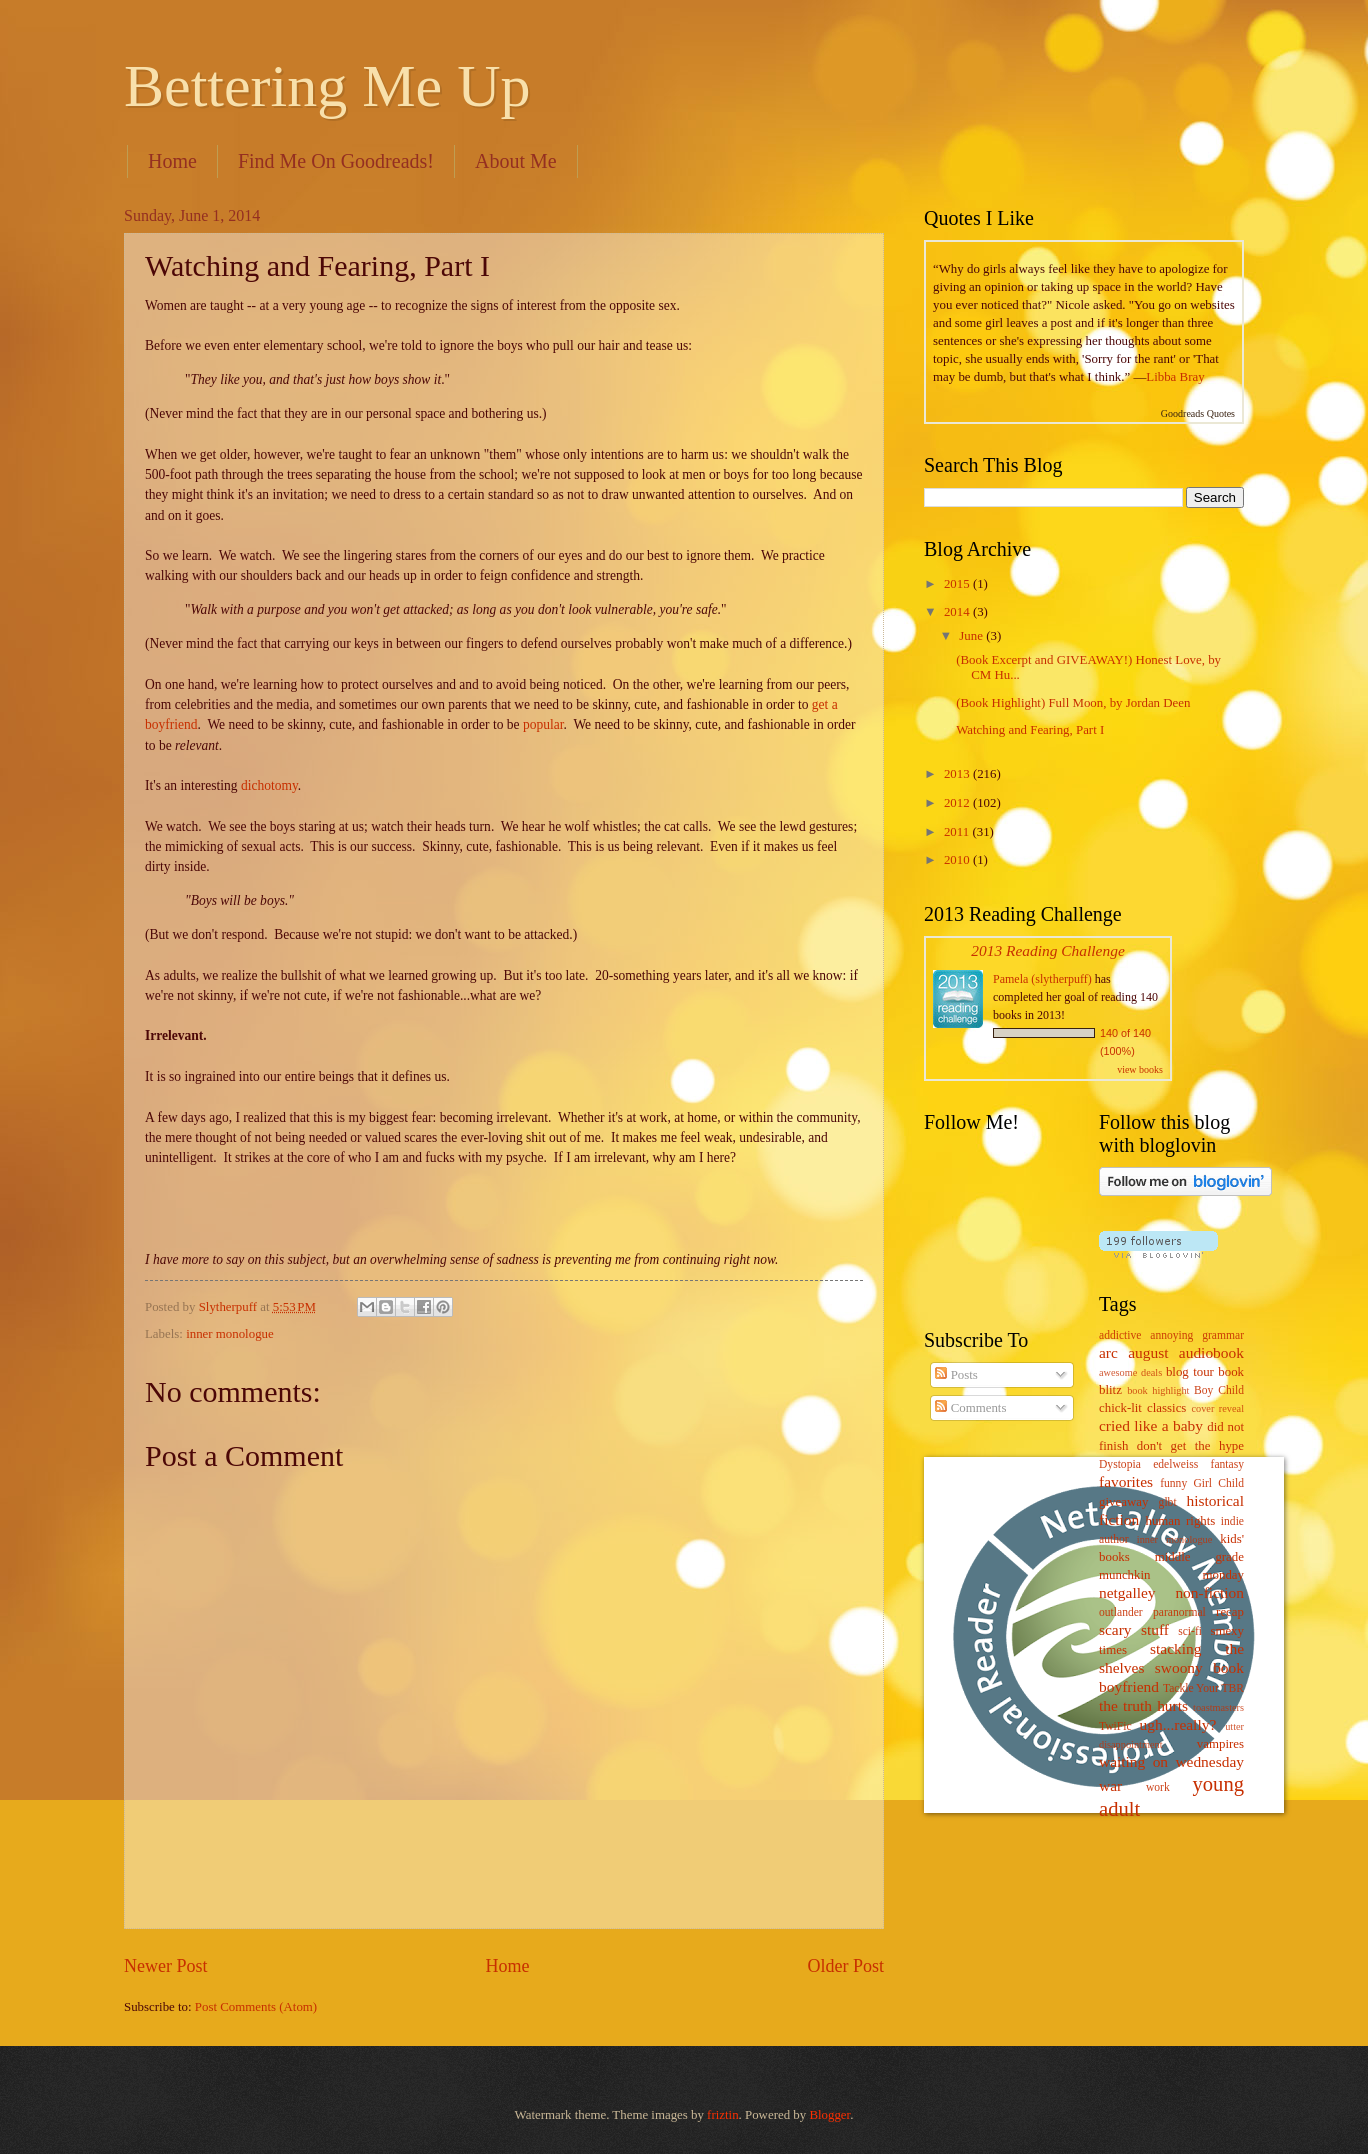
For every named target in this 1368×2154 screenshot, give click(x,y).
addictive (1120, 1335)
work (1158, 1787)
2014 (958, 612)
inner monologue (230, 1334)
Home (172, 161)
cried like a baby (1151, 1425)
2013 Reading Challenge (1048, 950)
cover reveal (1218, 1408)
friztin (722, 2115)
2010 (958, 860)
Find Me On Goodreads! (336, 161)
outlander (1121, 1612)
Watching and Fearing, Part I (1030, 730)
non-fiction (1209, 1592)
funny (1173, 1483)
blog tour (1190, 1372)
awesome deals (1130, 1372)
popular (543, 724)
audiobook (1211, 1352)
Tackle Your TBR (1203, 1688)
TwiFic (1115, 1726)
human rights (1180, 1521)
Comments (970, 1408)
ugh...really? (1178, 1724)
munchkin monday (1171, 1575)
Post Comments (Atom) (256, 2007)
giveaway (1123, 1502)
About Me (516, 161)
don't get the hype (1190, 1446)
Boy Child (1219, 1390)
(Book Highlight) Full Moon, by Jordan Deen (1073, 703)
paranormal (1179, 1612)
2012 (958, 803)
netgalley (1127, 1592)
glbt (1168, 1502)
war (1110, 1785)
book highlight (1158, 1390)
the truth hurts (1143, 1705)
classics (1166, 1408)
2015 (958, 584)
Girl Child (1218, 1483)
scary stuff (1134, 1629)
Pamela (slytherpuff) (1042, 979)
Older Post (845, 1966)
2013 (958, 774)
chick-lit (1120, 1408)
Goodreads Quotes (1198, 413)
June (972, 636)
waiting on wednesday (1171, 1761)
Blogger (829, 2115)
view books (1140, 1069)
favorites (1126, 1481)
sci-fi (1190, 1631)
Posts (956, 1375)
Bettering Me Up (327, 86)
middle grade (1199, 1557)
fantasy (1227, 1464)
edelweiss (1175, 1464)
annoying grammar (1197, 1335)
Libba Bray (1175, 377)
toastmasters (1218, 1707)
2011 (958, 832)
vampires (1220, 1744)
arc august (1133, 1352)
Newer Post (166, 1966)
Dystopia (1120, 1464)
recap (1230, 1612)
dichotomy (269, 785)
